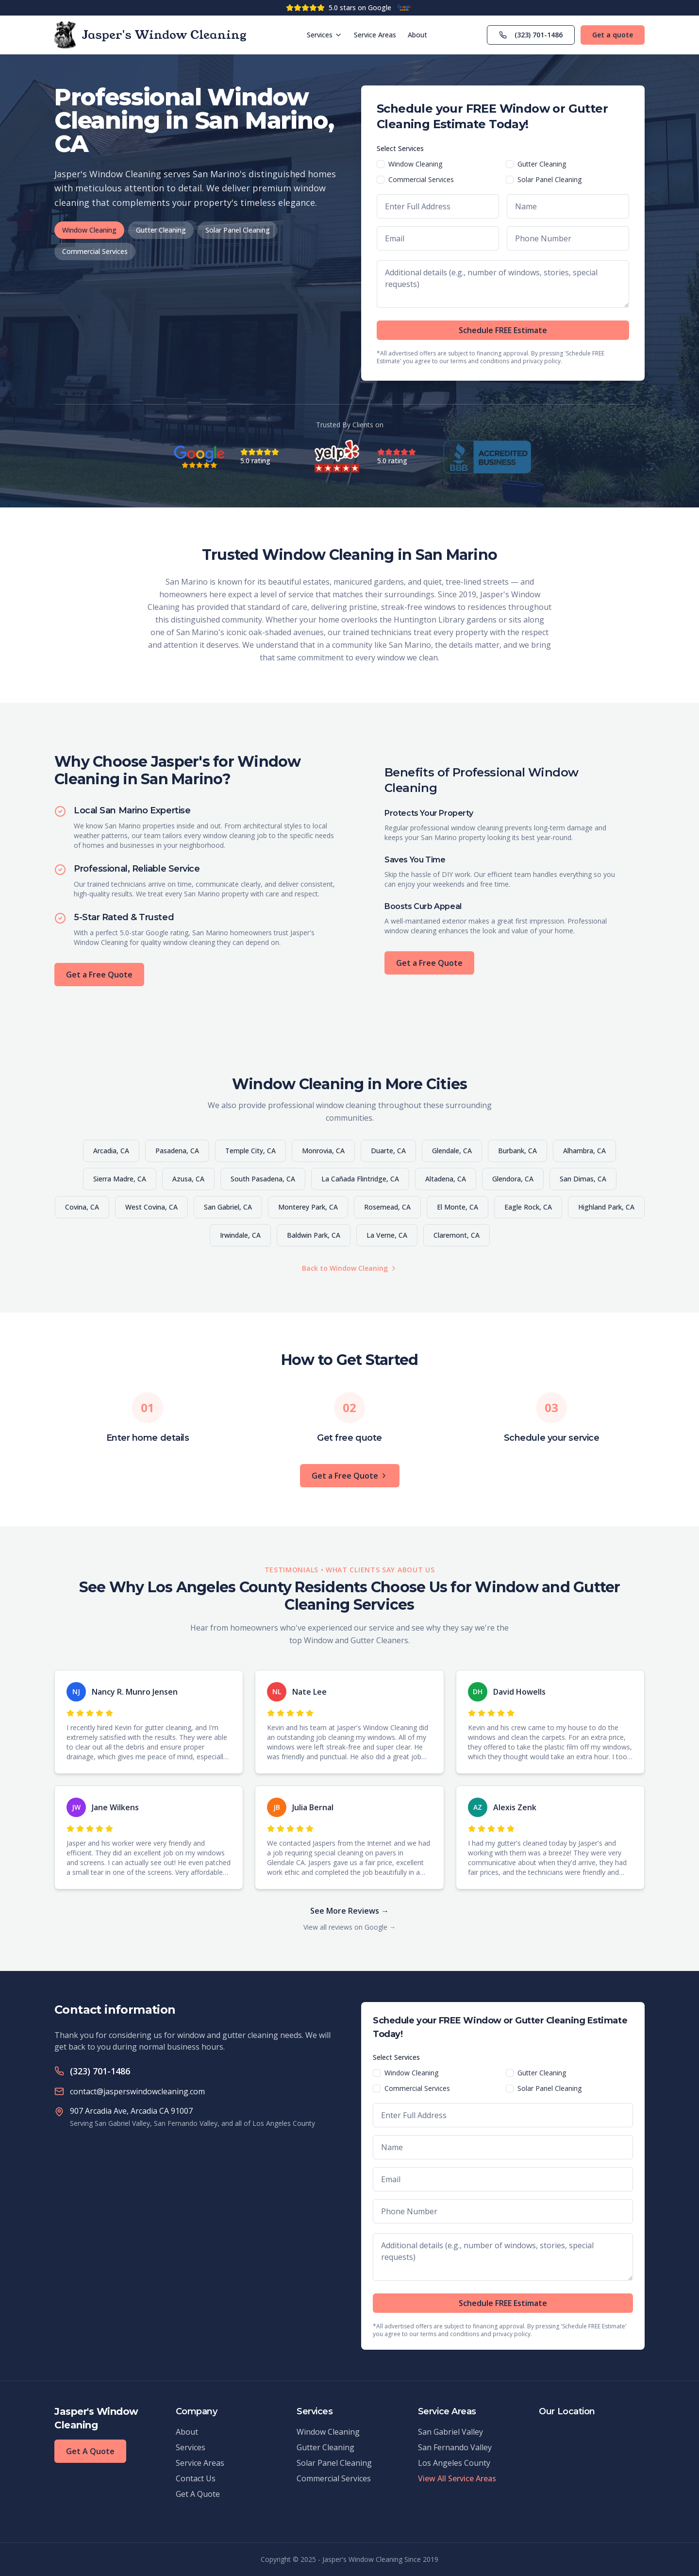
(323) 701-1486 (531, 34)
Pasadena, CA (177, 1150)
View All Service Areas (457, 2478)
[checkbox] (380, 164)
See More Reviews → (349, 1910)
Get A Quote (90, 2451)
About (417, 34)
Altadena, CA (445, 1178)
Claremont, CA (456, 1235)
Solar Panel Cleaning (237, 230)
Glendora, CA (512, 1178)
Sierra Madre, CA (119, 1178)
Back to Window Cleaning (350, 1268)
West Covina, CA (151, 1207)
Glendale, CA (452, 1150)
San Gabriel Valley (450, 2431)
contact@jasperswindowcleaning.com (137, 2091)
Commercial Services (95, 251)
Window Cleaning (89, 230)
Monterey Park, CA (308, 1207)
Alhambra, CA (584, 1150)
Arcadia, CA (111, 1150)
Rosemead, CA (387, 1207)
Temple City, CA (250, 1150)
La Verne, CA (386, 1235)
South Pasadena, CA (263, 1178)
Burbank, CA (517, 1150)
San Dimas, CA (583, 1178)
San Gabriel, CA (228, 1207)
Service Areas (375, 34)
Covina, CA (82, 1207)
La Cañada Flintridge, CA (360, 1178)
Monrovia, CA (323, 1150)
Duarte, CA (388, 1150)
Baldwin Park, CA (313, 1235)
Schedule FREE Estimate (503, 330)
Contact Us (196, 2478)
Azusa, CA (188, 1178)
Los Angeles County (454, 2463)
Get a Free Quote (99, 974)
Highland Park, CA (606, 1207)
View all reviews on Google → (349, 1927)
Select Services (400, 148)
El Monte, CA (457, 1207)
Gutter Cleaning (161, 230)
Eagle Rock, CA (528, 1207)
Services (324, 34)
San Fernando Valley (455, 2447)
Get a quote (612, 34)
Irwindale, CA (240, 1235)
